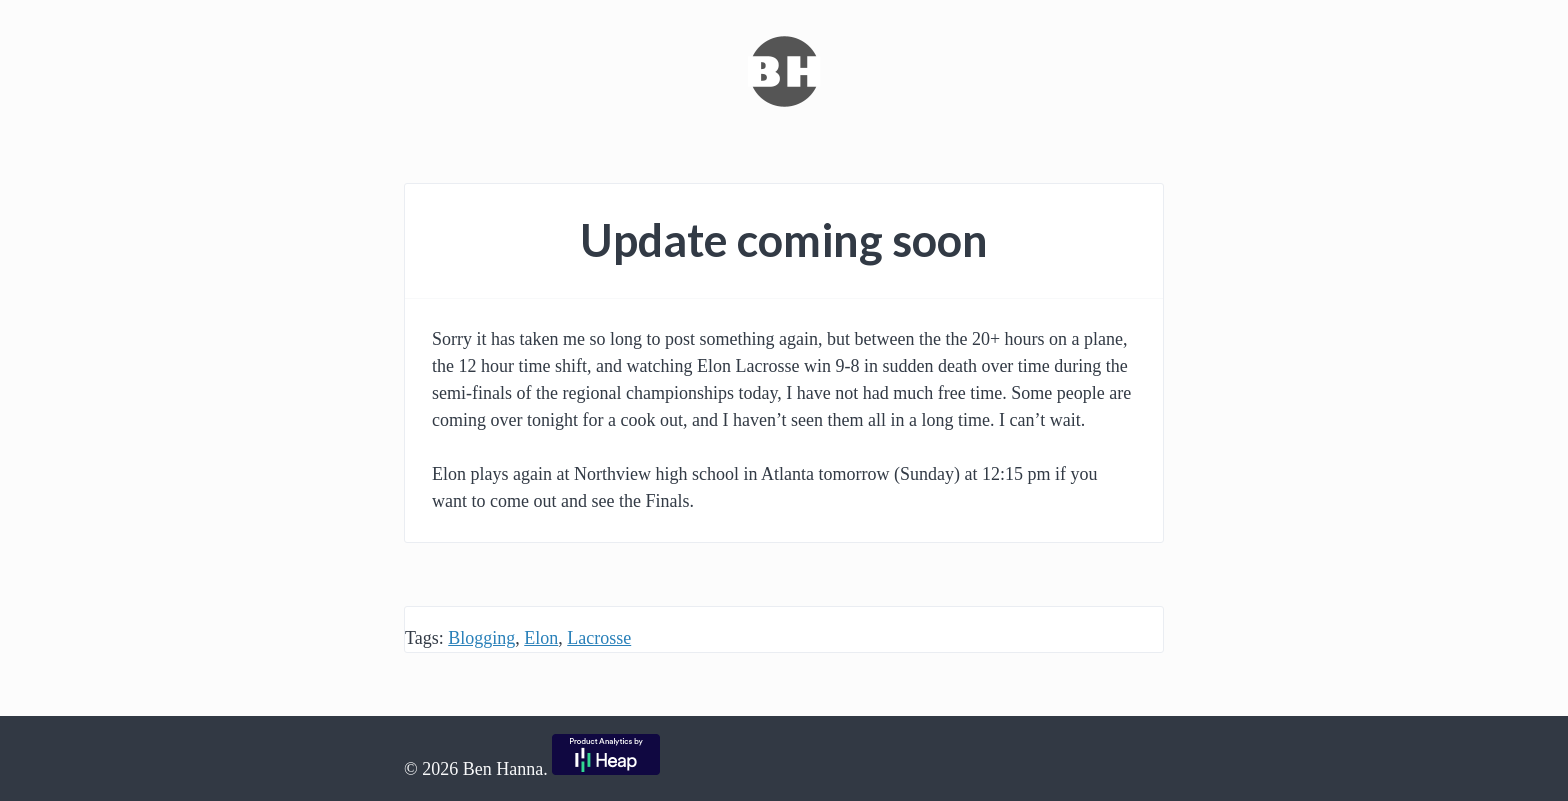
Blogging (481, 638)
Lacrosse (599, 638)
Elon (541, 638)
